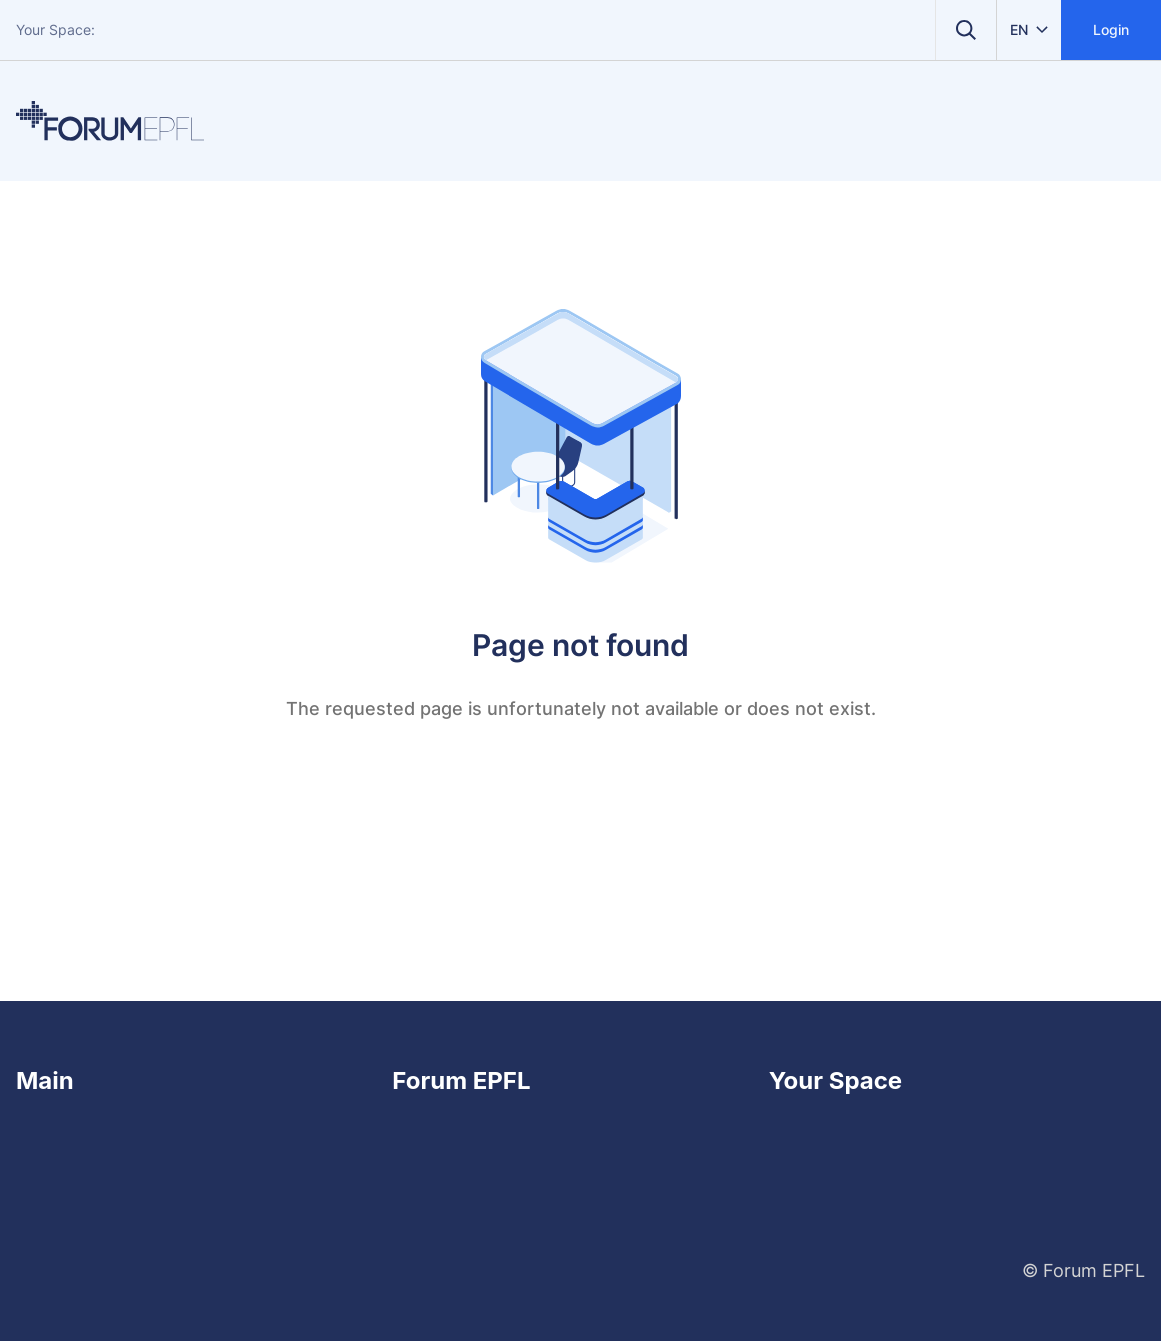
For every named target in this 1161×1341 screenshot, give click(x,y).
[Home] (110, 121)
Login (1111, 29)
